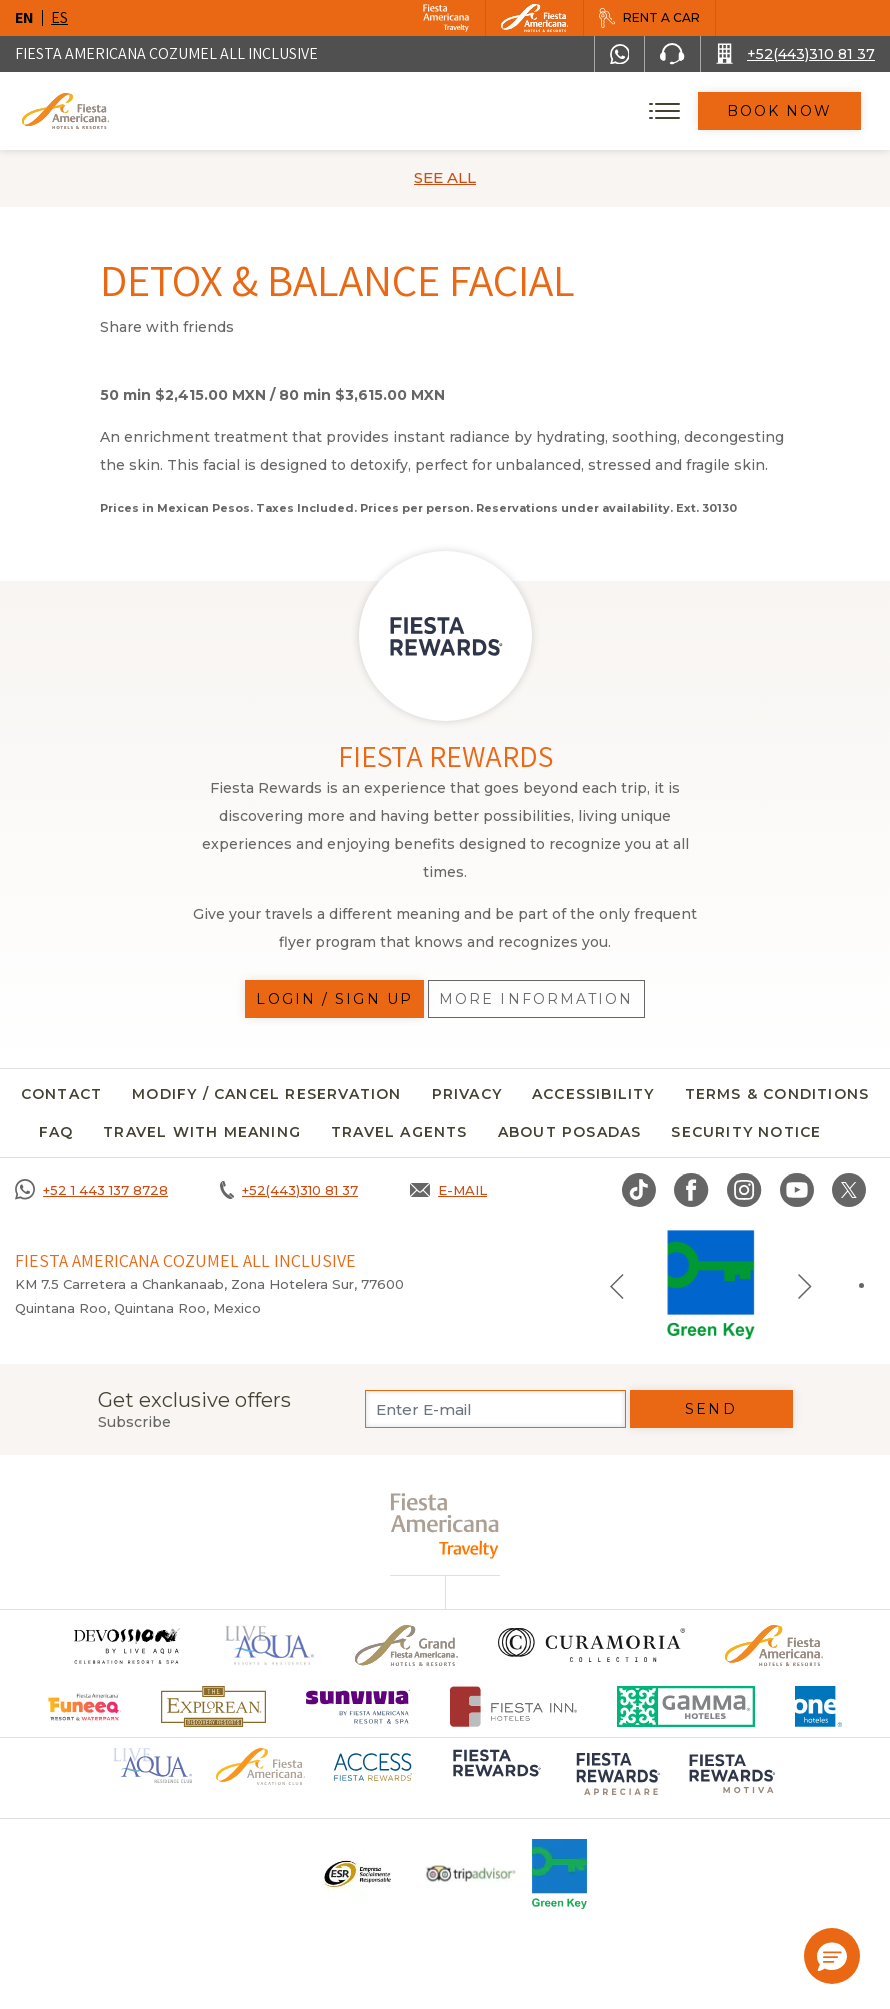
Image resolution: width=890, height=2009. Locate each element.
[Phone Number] (672, 54)
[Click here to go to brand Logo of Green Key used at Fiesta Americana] (559, 1874)
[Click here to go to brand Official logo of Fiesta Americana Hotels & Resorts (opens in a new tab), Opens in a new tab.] (260, 1765)
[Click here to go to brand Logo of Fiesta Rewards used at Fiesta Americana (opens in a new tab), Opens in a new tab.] (495, 1776)
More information (536, 999)
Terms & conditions (777, 1094)
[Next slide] (805, 1285)
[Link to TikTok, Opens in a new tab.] (639, 1190)
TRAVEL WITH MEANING (202, 1132)
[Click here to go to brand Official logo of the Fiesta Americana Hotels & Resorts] (774, 1645)
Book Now (780, 111)
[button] (832, 1956)
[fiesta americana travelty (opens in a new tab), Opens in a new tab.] (445, 1525)
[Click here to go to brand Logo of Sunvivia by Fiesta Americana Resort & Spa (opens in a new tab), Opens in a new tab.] (358, 1706)
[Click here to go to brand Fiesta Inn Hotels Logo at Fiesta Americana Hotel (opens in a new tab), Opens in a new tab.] (513, 1706)
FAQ (56, 1132)
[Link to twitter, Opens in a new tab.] (849, 1190)
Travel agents (399, 1132)
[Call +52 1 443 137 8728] (91, 1190)
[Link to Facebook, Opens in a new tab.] (691, 1190)
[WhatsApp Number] (620, 54)
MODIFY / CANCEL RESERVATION (266, 1094)
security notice (746, 1132)
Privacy (467, 1094)
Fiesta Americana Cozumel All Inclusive (166, 53)
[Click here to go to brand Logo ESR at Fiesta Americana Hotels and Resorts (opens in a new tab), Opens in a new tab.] (356, 1874)
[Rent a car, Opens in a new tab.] (649, 18)
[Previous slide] (617, 1285)
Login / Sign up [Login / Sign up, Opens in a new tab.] (334, 999)
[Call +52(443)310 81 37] (795, 54)
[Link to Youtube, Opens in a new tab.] (797, 1190)
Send (710, 1409)
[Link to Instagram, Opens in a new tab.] (744, 1190)
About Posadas (570, 1132)
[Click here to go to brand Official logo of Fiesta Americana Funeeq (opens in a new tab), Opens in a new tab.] (84, 1706)
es (59, 17)
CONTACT (61, 1094)
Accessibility (593, 1094)
